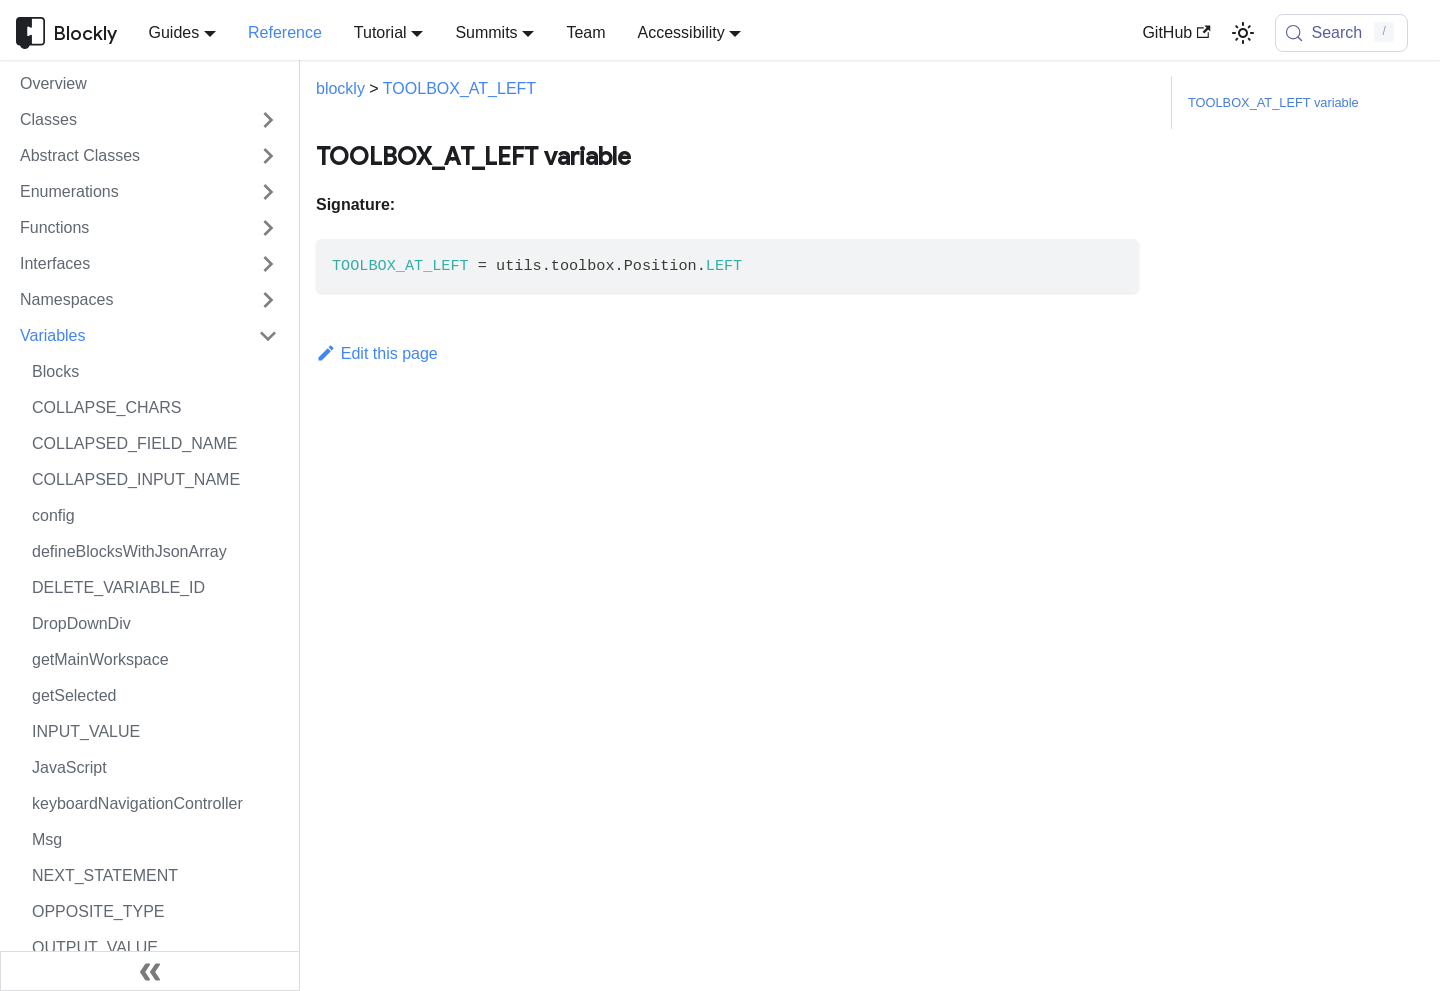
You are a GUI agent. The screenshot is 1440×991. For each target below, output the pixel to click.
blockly (340, 88)
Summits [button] (486, 32)
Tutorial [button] (380, 32)
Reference (285, 32)
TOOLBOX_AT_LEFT (459, 88)
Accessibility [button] (681, 32)
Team (585, 32)
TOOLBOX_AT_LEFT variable (1273, 102)
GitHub (1176, 32)
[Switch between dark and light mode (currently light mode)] (1243, 33)
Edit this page (377, 353)
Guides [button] (174, 32)
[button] (149, 120)
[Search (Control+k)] (1342, 33)
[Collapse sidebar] (150, 971)
